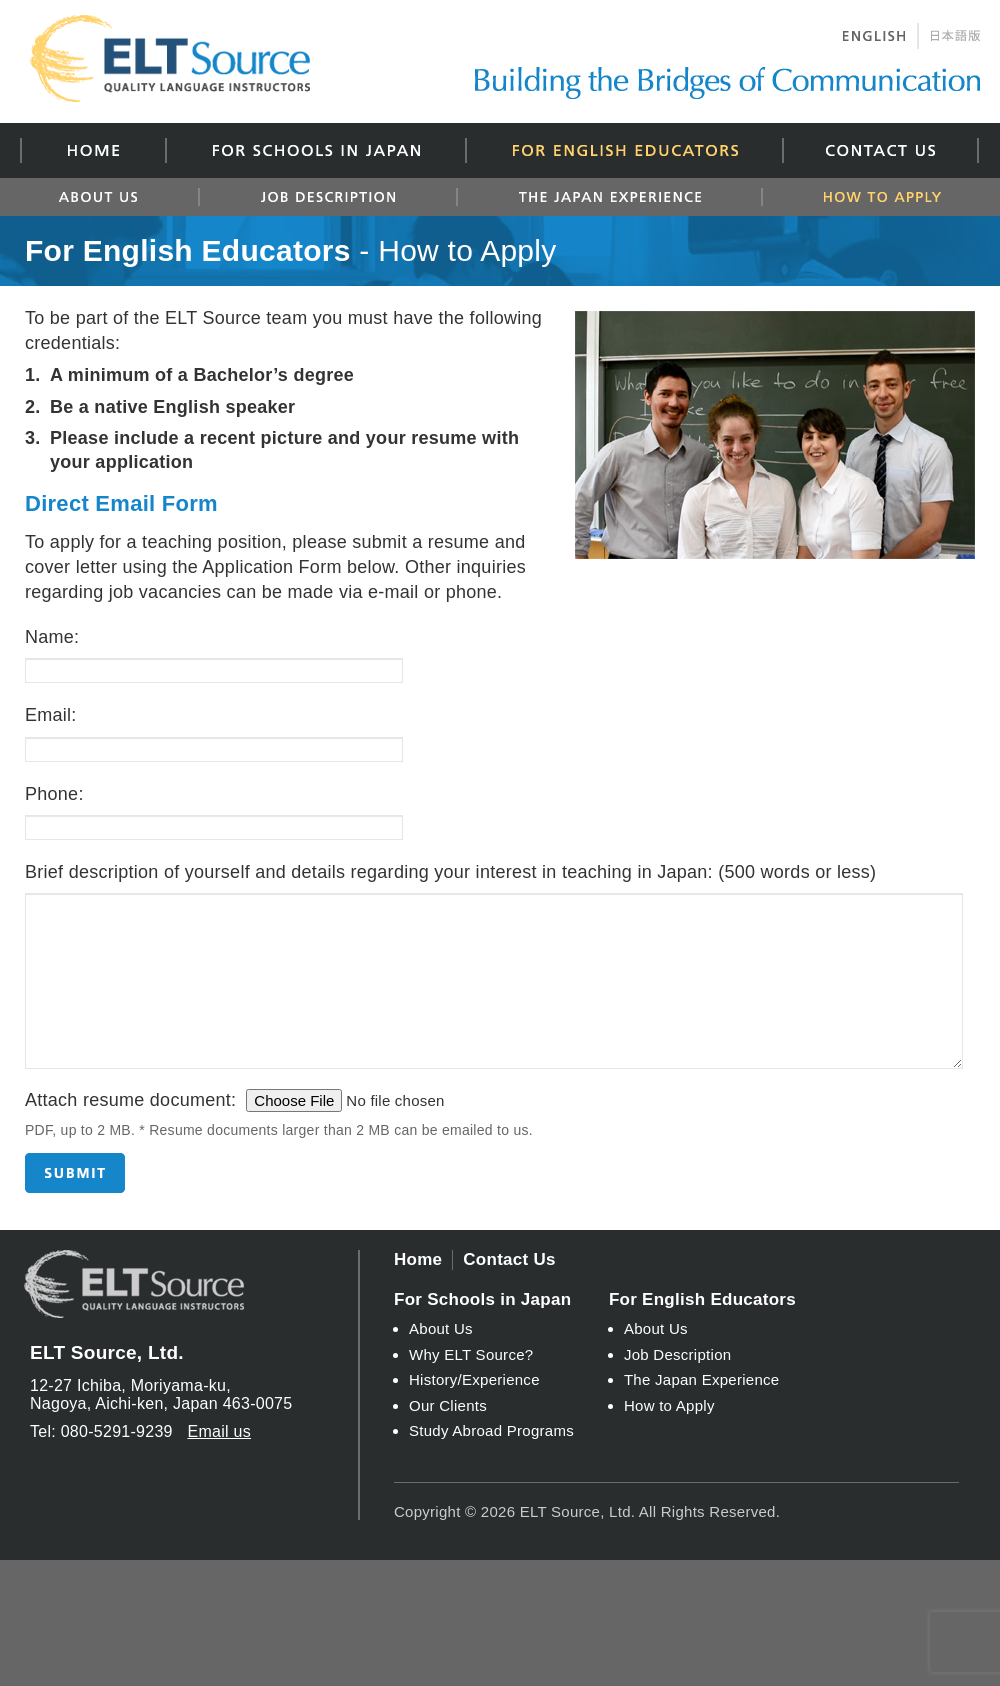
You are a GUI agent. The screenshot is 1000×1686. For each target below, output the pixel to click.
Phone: (54, 794)
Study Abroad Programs (491, 1430)
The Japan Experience (608, 197)
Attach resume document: (130, 1100)
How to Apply (870, 197)
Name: (52, 637)
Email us (219, 1431)
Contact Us (880, 150)
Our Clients (448, 1405)
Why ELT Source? (471, 1354)
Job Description (327, 197)
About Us (109, 197)
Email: (51, 715)
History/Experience (474, 1379)
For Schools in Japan (315, 150)
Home (92, 150)
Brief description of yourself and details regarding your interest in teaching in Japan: (450, 872)
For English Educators (623, 150)
